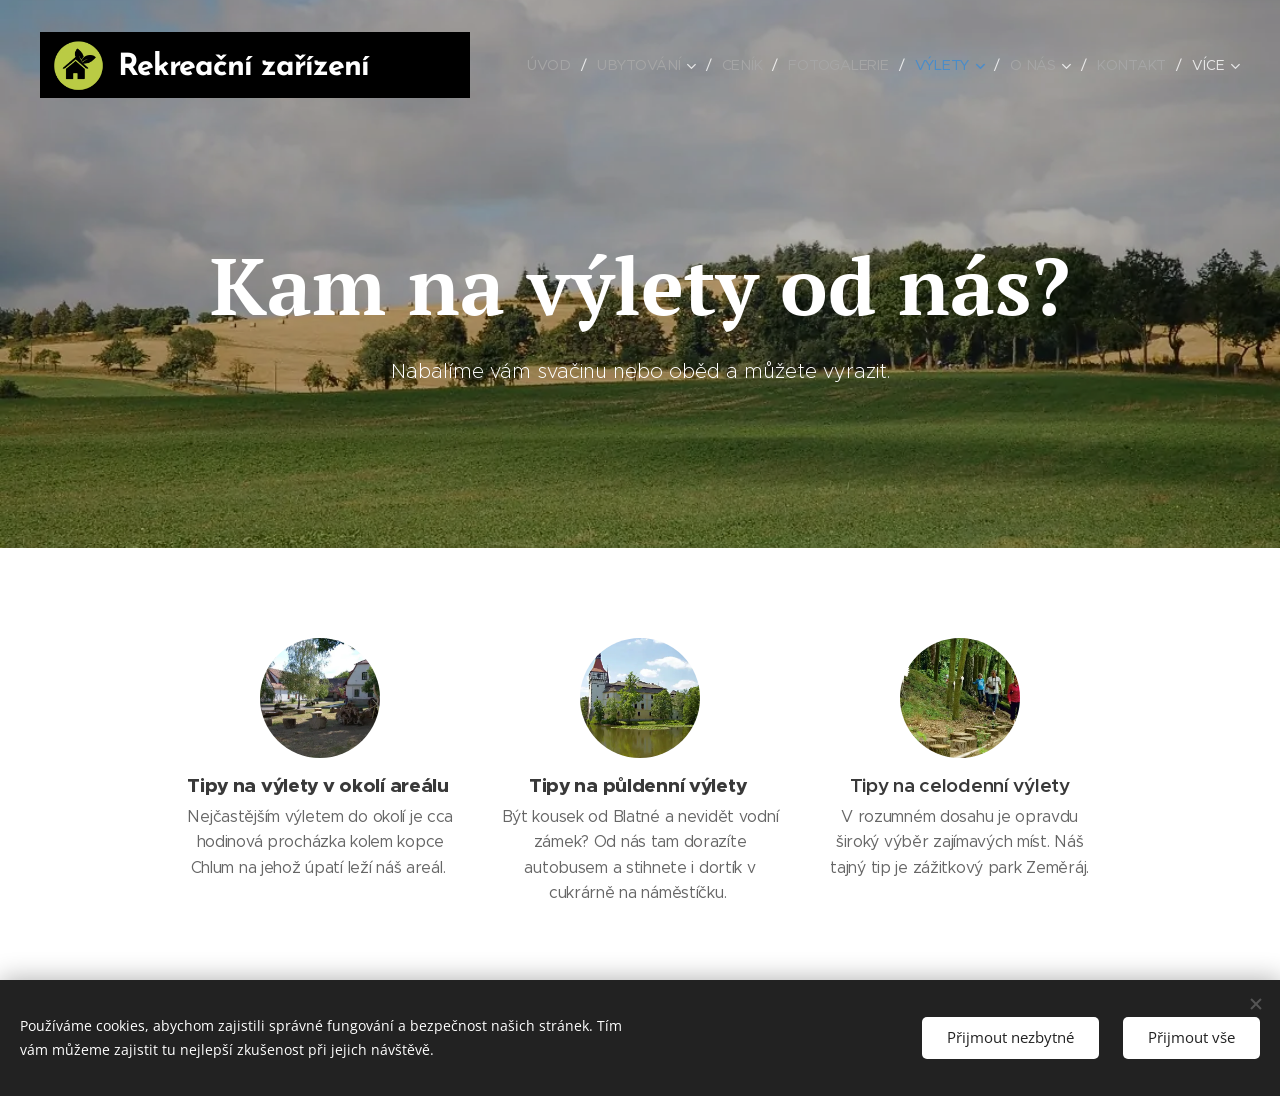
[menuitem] (552, 65)
